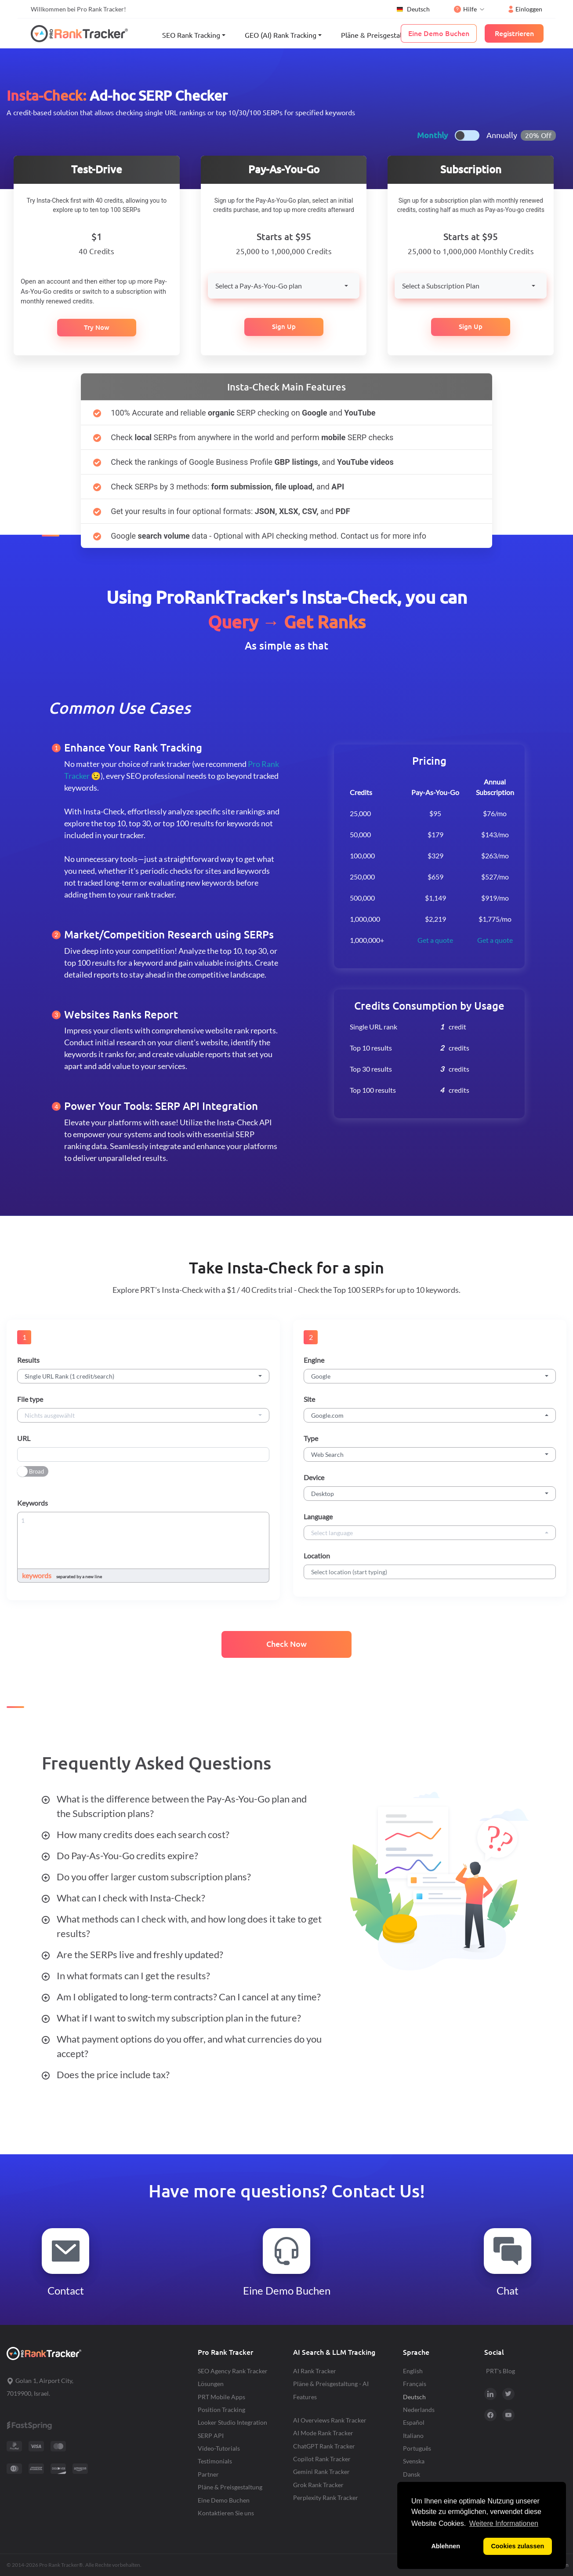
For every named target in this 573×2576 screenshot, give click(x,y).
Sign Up (284, 326)
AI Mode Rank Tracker (323, 2433)
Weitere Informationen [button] (503, 2523)
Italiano (413, 2435)
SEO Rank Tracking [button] (191, 35)
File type (30, 1399)
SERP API (211, 2435)
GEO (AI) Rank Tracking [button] (280, 35)
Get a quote (435, 940)
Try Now (96, 327)
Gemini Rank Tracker (321, 2471)
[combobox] (284, 286)
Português (417, 2448)
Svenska (413, 2461)
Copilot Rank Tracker (322, 2459)
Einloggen (525, 9)
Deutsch (413, 9)
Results (28, 1360)
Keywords (32, 1503)
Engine (314, 1360)
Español (413, 2422)
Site (309, 1399)
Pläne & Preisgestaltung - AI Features (331, 2390)
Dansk (411, 2474)
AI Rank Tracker (314, 2371)
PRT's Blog (500, 2371)
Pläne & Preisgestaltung (378, 35)
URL (23, 1438)
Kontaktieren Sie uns (226, 2513)
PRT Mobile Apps (221, 2397)
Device (314, 1477)
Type (311, 1438)
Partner (208, 2474)
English (413, 2371)
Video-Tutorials (219, 2448)
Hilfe (465, 9)
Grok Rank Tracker (318, 2484)
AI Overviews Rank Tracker (329, 2420)
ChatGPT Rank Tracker (324, 2446)
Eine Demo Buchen (224, 2500)
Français (414, 2383)
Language (318, 1516)
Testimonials (215, 2461)
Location (317, 1555)
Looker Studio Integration (232, 2422)
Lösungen (211, 2383)
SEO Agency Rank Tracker (233, 2371)
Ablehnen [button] (445, 2546)
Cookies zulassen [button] (517, 2546)
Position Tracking (221, 2409)
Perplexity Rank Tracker (325, 2497)
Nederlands (419, 2409)
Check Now (286, 1644)
